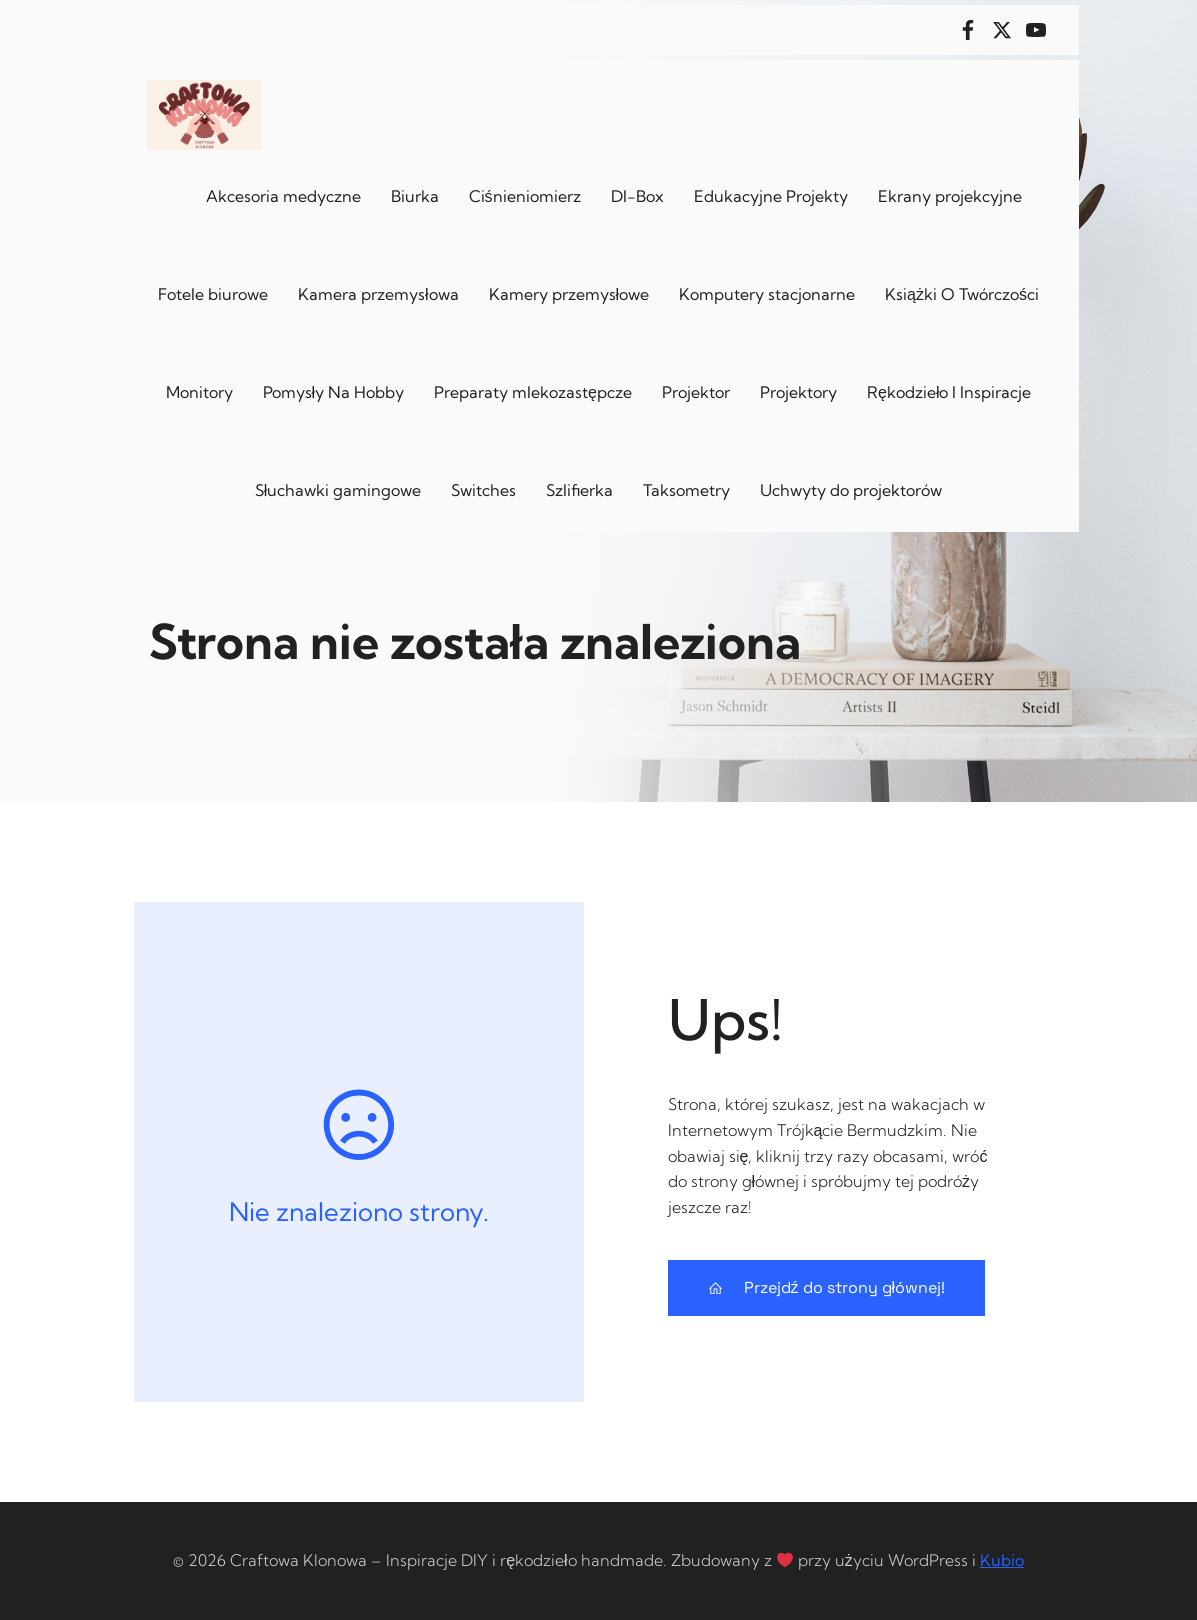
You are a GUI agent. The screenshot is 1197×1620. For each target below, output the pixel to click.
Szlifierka (579, 490)
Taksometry (686, 490)
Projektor (696, 392)
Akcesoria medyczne (283, 196)
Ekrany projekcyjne (950, 196)
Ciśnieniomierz (525, 196)
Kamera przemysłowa (378, 294)
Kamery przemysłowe (569, 294)
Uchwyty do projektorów (851, 490)
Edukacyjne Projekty (771, 196)
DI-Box (637, 196)
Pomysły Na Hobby (334, 392)
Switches (483, 490)
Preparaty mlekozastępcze (533, 392)
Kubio (1002, 1560)
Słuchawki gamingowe (338, 490)
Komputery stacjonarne (767, 294)
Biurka (415, 196)
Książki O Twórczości (962, 294)
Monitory (199, 392)
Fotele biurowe (213, 294)
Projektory (798, 392)
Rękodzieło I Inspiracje (949, 392)
